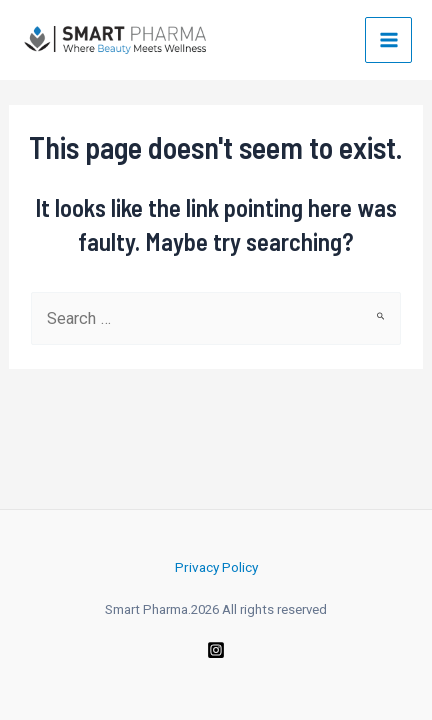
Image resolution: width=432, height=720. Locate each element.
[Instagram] (216, 650)
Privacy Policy (216, 567)
